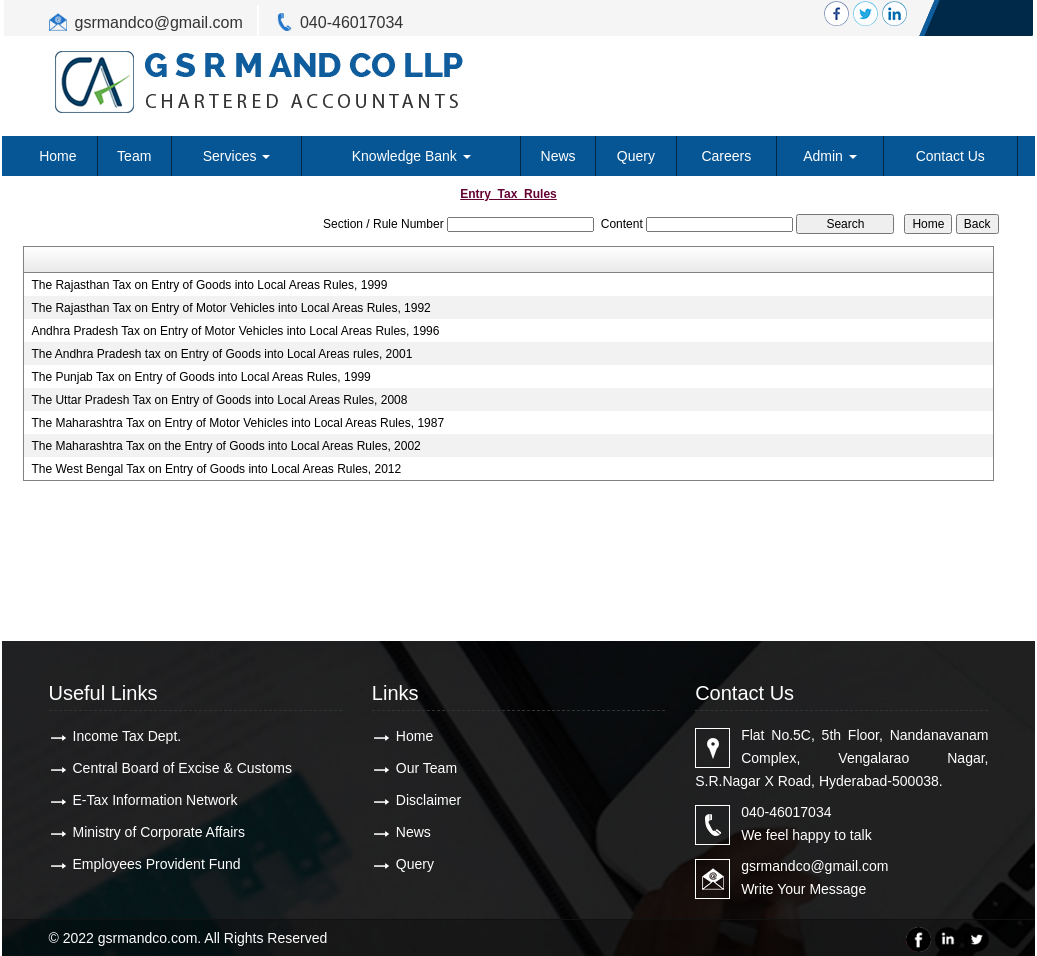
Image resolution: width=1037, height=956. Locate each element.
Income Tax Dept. (127, 736)
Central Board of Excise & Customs (182, 768)
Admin (830, 156)
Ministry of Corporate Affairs (159, 832)
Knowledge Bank (411, 156)
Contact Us (950, 156)
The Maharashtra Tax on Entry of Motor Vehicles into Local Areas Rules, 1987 (237, 423)
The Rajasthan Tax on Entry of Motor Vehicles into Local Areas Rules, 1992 (230, 308)
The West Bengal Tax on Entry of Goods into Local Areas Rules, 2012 (216, 469)
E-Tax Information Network (155, 800)
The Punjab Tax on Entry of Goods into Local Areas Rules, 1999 (200, 377)
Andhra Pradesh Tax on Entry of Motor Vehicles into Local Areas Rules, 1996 (235, 331)
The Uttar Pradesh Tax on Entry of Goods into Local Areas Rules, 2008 (219, 400)
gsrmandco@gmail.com (159, 22)
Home (57, 156)
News (558, 156)
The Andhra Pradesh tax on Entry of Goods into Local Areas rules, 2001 (221, 354)
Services (237, 156)
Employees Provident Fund (157, 864)
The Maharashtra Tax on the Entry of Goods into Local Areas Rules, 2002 (225, 446)
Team (134, 156)
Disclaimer (428, 800)
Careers (726, 156)
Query (636, 156)
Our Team (426, 768)
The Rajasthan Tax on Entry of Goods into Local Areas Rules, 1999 (209, 285)
